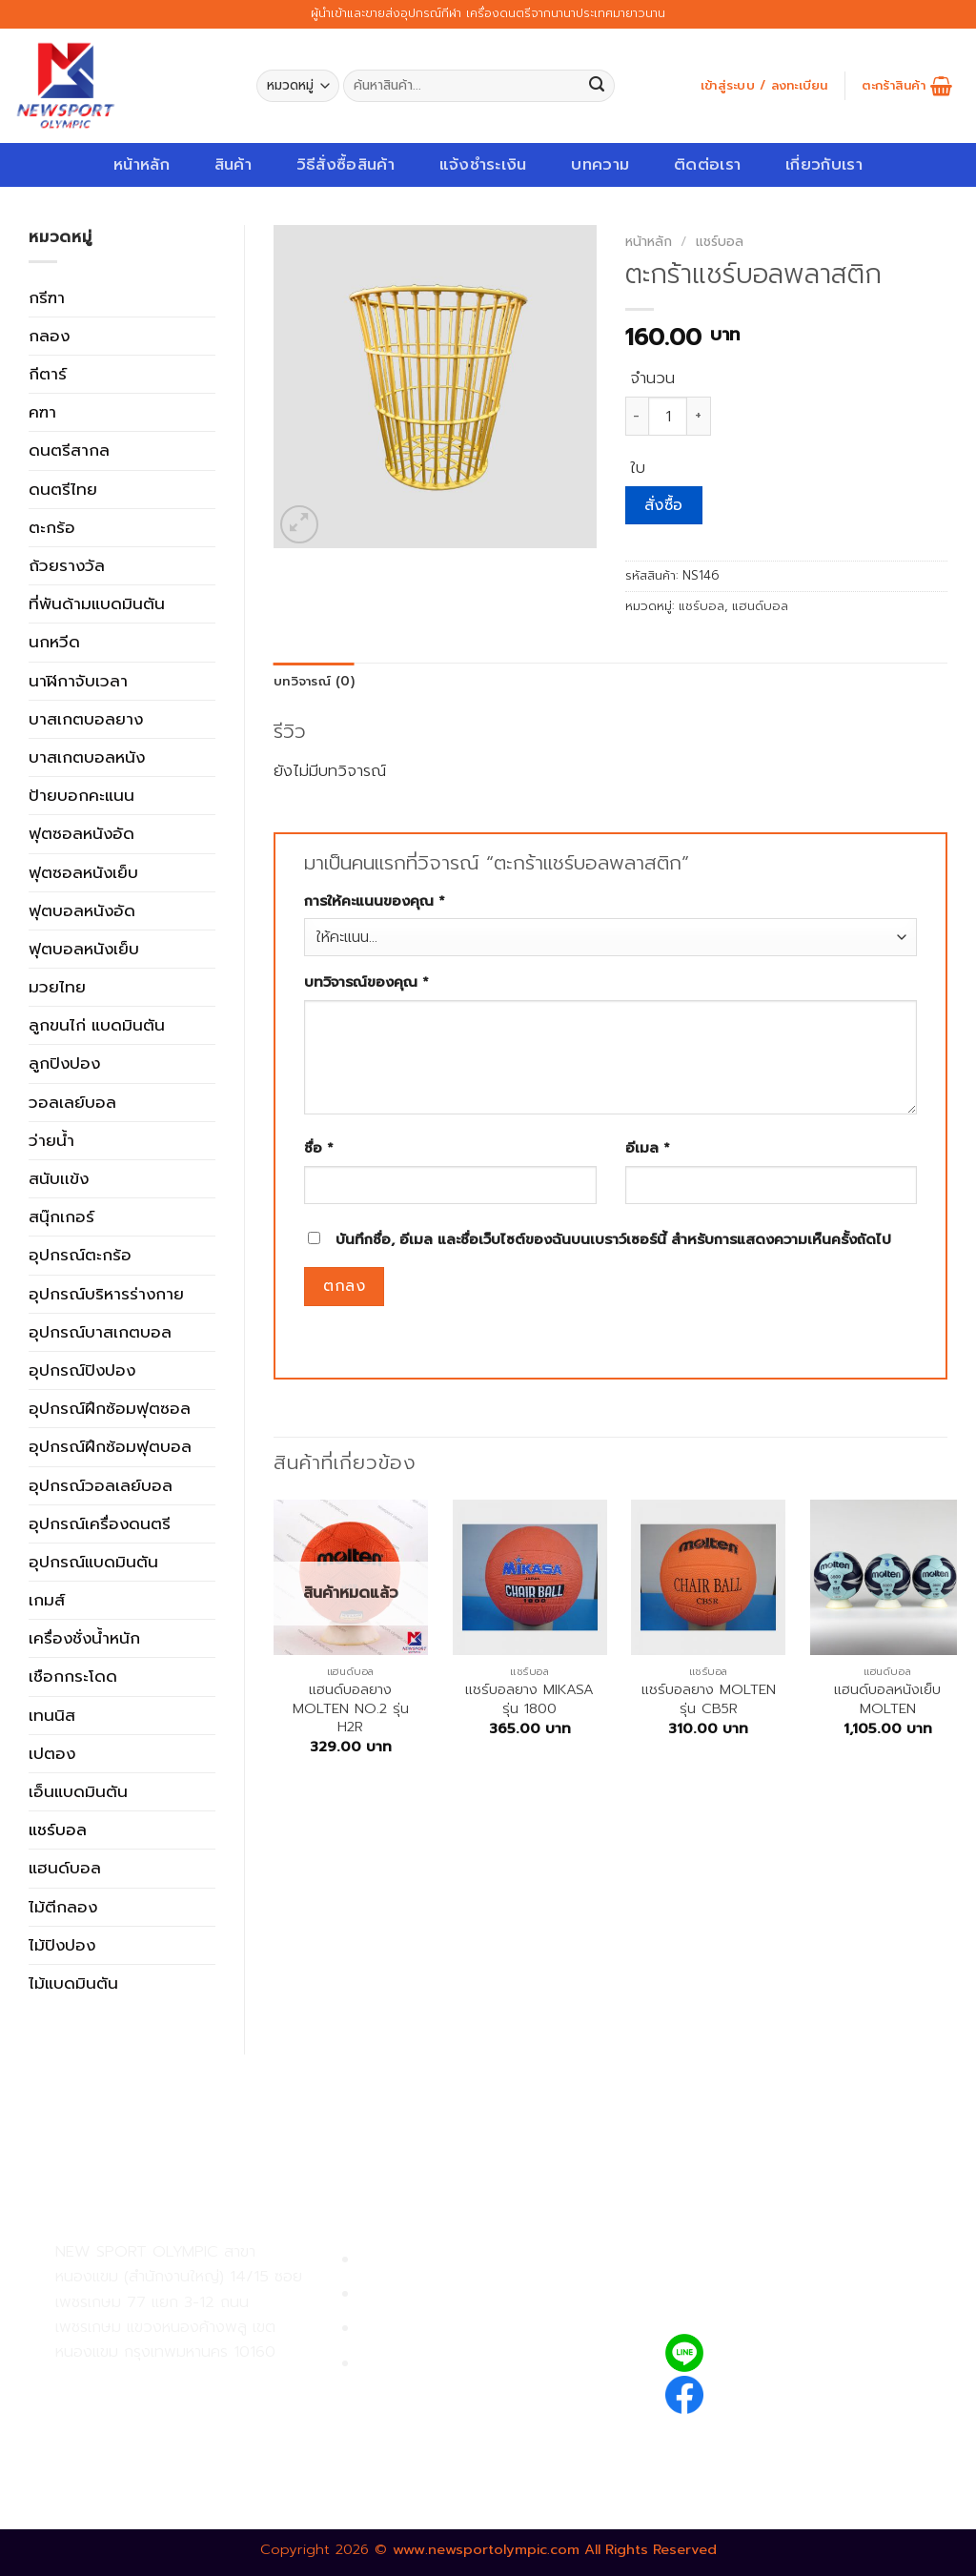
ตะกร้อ (52, 527)
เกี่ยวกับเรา (824, 164)
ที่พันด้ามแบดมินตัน (97, 603)
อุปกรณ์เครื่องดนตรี (100, 1523)
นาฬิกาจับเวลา (78, 680)
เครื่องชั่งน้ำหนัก (84, 1637)
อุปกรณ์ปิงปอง (82, 1370)
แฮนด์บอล (65, 1867)
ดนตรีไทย (63, 489)
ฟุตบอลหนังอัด (82, 910)
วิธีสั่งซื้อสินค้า (345, 164)
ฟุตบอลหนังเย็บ (84, 948)
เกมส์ (47, 1599)
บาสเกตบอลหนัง (87, 757)
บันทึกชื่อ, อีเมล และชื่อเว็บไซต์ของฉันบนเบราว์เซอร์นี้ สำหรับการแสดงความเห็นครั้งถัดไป (613, 1239)
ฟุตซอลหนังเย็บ (83, 872)
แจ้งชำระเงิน (483, 164)
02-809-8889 (157, 2426)
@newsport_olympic (796, 2352)
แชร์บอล (58, 1829)
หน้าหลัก (141, 164)
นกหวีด (54, 641)
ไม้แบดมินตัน (73, 1983)
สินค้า (233, 164)
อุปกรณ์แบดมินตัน (93, 1561)
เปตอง (52, 1753)
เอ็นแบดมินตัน (78, 1791)
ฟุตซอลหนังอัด (81, 833)
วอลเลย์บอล (72, 1102)
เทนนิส (52, 1715)
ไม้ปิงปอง (62, 1944)
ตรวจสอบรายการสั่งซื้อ (439, 2364)
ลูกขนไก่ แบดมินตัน (97, 1024)
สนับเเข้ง (59, 1178)
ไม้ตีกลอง (63, 1906)
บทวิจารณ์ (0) (314, 681)
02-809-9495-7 (166, 2385)
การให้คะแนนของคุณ (374, 900)
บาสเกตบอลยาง (86, 718)
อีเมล (647, 1147)
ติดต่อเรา (707, 164)
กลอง (49, 335)
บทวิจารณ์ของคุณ (366, 981)
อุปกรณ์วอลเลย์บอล (101, 1485)
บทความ (600, 164)
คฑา (42, 411)
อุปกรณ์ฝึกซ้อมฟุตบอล (110, 1446)
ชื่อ (319, 1147)
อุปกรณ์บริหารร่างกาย (106, 1293)
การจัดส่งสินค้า (411, 2329)
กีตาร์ (48, 373)
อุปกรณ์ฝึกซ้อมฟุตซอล (110, 1408)
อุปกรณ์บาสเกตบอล (100, 1331)
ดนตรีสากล (69, 450)
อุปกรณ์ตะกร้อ (80, 1254)
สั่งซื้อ (663, 505)
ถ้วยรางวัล (67, 565)
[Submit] (597, 86)
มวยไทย (57, 986)
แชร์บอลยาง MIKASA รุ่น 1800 (529, 1699)
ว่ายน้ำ (51, 1140)
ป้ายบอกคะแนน (81, 795)
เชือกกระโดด (73, 1676)
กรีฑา (47, 297)
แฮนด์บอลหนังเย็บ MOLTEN (887, 1699)
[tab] (314, 682)
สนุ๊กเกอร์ (61, 1216)
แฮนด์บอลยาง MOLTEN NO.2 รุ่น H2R (351, 1708)
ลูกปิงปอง (64, 1063)
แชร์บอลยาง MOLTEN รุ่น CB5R (708, 1699)
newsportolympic (784, 2391)
